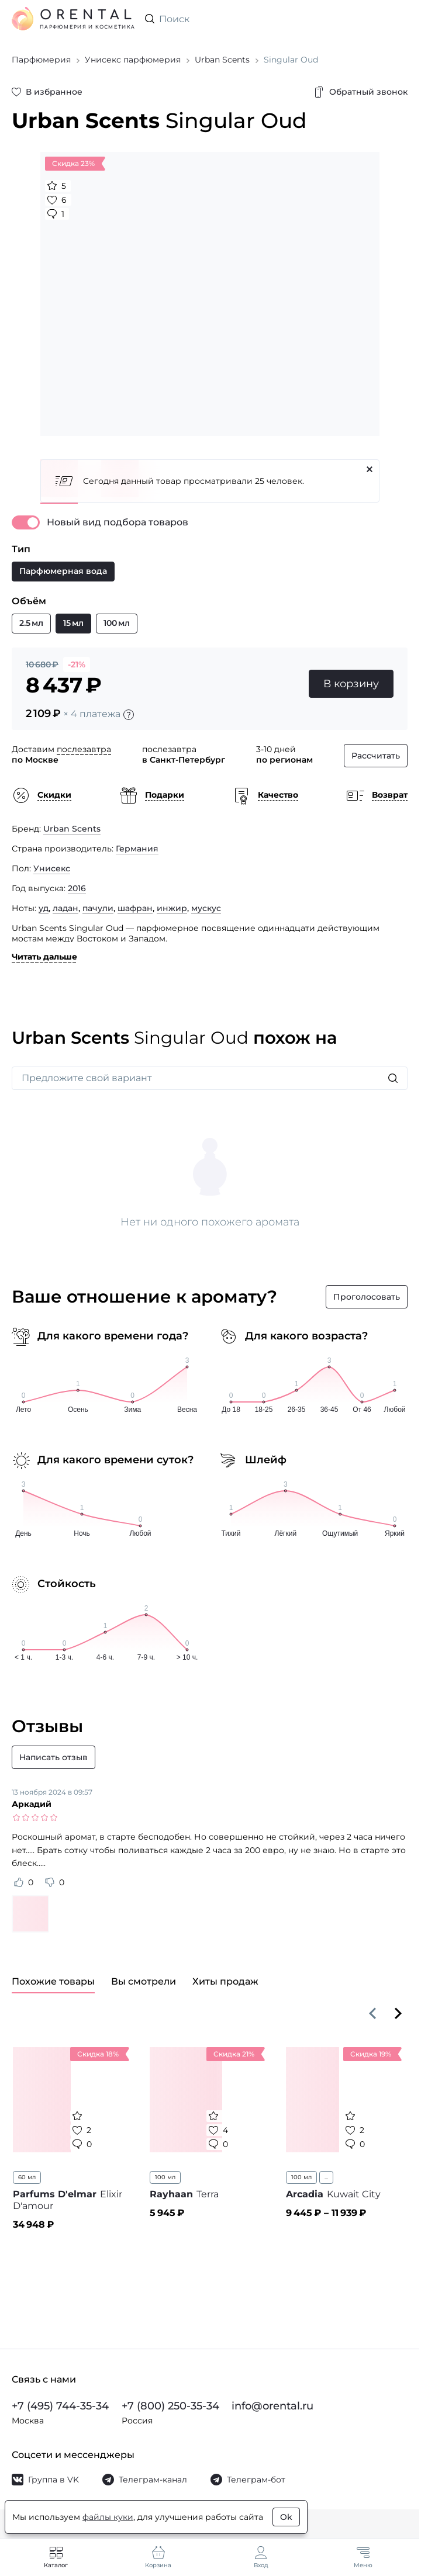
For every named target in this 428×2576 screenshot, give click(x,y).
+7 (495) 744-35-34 (60, 2406)
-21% (76, 664)
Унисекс (51, 868)
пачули (97, 908)
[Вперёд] (398, 2013)
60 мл (27, 2177)
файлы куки (107, 2517)
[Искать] (393, 1078)
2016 (77, 888)
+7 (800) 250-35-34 (170, 2406)
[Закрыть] (370, 469)
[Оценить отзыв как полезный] (18, 1882)
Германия (137, 848)
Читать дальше (44, 956)
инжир (172, 908)
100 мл (165, 2177)
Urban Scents (72, 828)
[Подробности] (128, 715)
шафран (135, 908)
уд (44, 908)
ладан (65, 908)
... (326, 2177)
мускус (206, 908)
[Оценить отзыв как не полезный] (49, 1882)
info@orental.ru (272, 2406)
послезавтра (84, 749)
